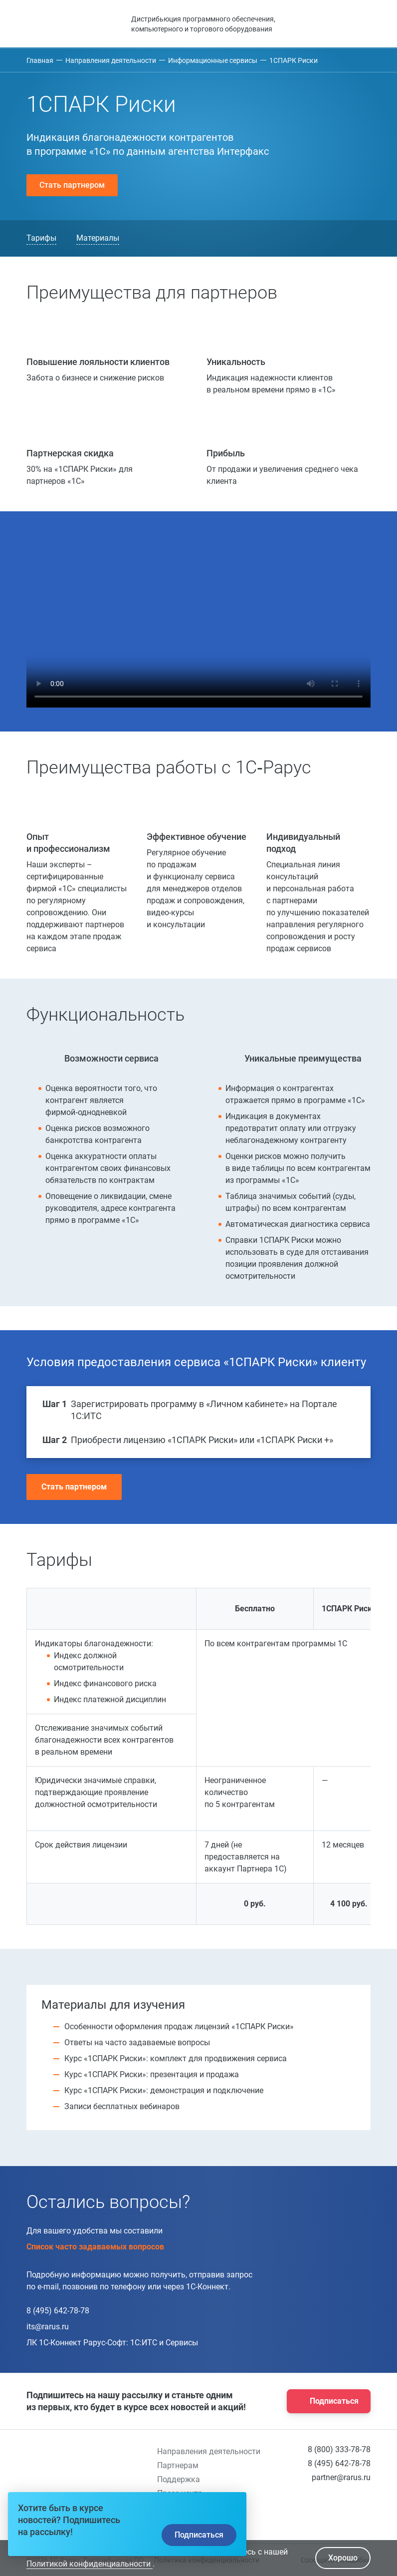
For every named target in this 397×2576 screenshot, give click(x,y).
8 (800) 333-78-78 (339, 2449)
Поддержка (178, 2479)
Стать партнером (72, 185)
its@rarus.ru (47, 2326)
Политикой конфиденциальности (89, 2564)
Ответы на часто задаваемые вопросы (137, 2042)
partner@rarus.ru (341, 2477)
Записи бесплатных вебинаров (122, 2106)
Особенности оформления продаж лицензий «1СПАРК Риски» (179, 2026)
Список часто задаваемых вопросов (99, 2246)
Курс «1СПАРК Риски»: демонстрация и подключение (163, 2090)
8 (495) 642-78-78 (57, 2310)
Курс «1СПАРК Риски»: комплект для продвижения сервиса (175, 2058)
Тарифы (41, 238)
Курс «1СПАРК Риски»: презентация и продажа (151, 2074)
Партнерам (177, 2465)
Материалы (97, 238)
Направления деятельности (208, 2451)
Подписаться (326, 2401)
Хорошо (343, 2558)
